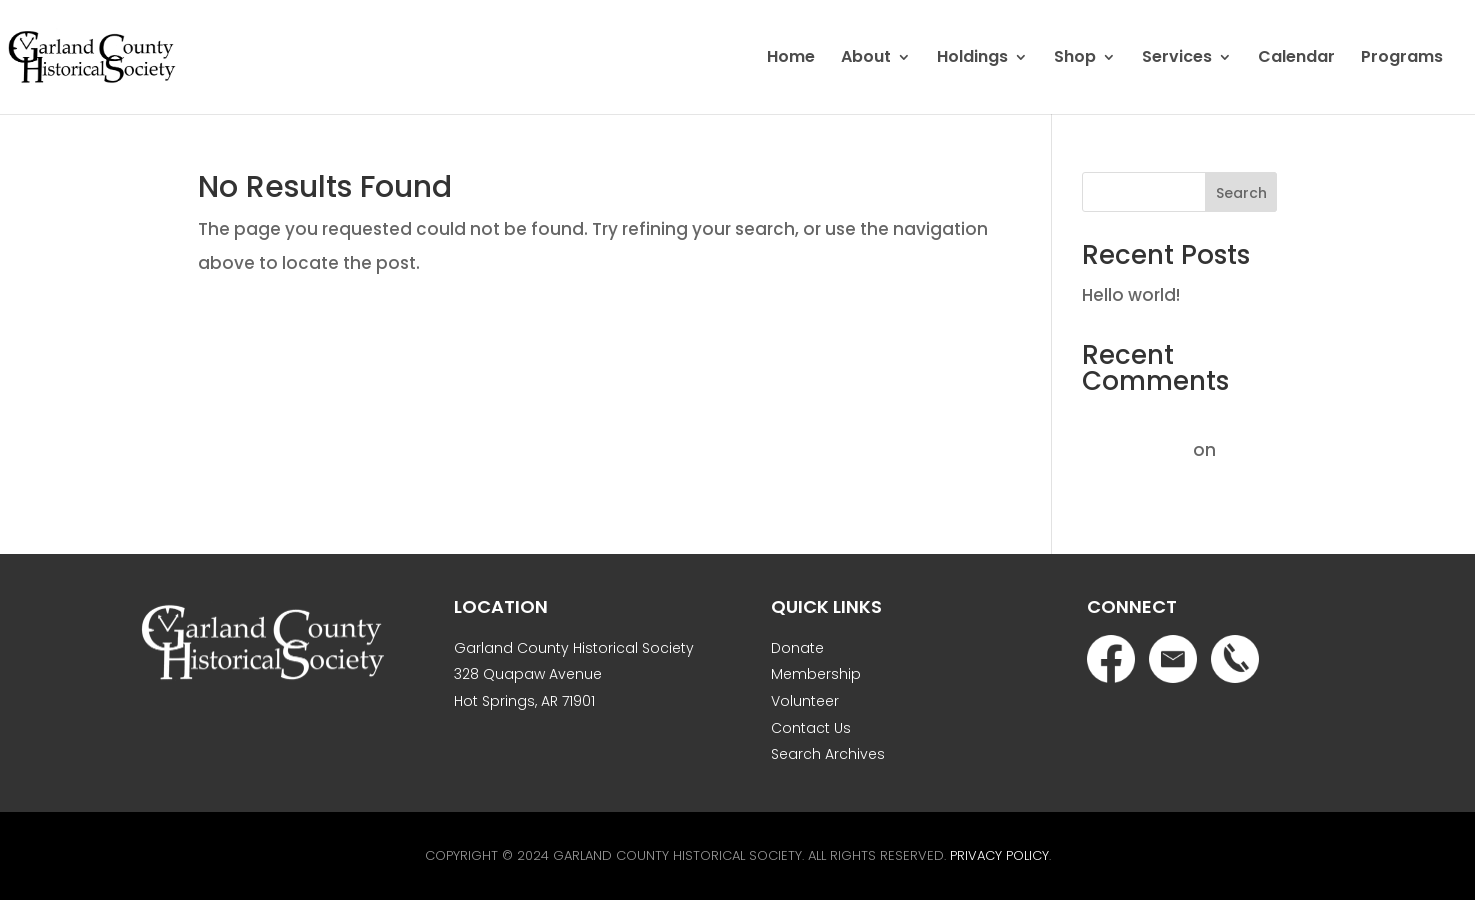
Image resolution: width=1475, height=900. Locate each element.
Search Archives (828, 754)
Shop (1075, 59)
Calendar (1296, 59)
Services (1177, 59)
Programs (1402, 59)
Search (1241, 193)
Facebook (1111, 659)
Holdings (972, 59)
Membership (816, 674)
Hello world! (1131, 295)
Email (1173, 659)
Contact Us (811, 728)
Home (791, 59)
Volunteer (805, 701)
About (866, 59)
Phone (1235, 659)
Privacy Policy (999, 855)
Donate (797, 648)
